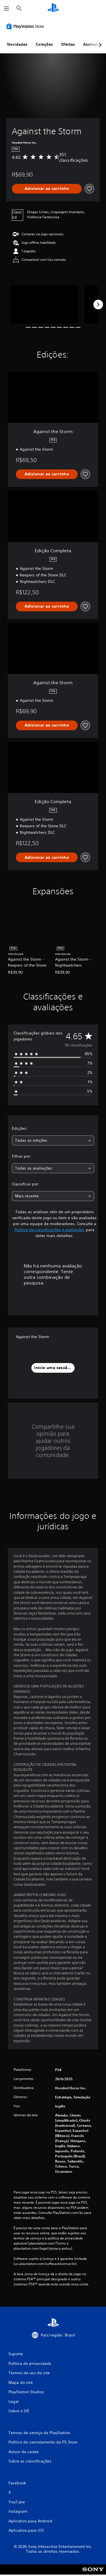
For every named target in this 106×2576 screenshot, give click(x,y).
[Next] (98, 304)
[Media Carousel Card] (44, 304)
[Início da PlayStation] (53, 8)
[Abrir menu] (6, 8)
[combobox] (53, 1140)
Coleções (44, 44)
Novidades (17, 44)
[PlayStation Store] (26, 26)
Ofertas (68, 44)
